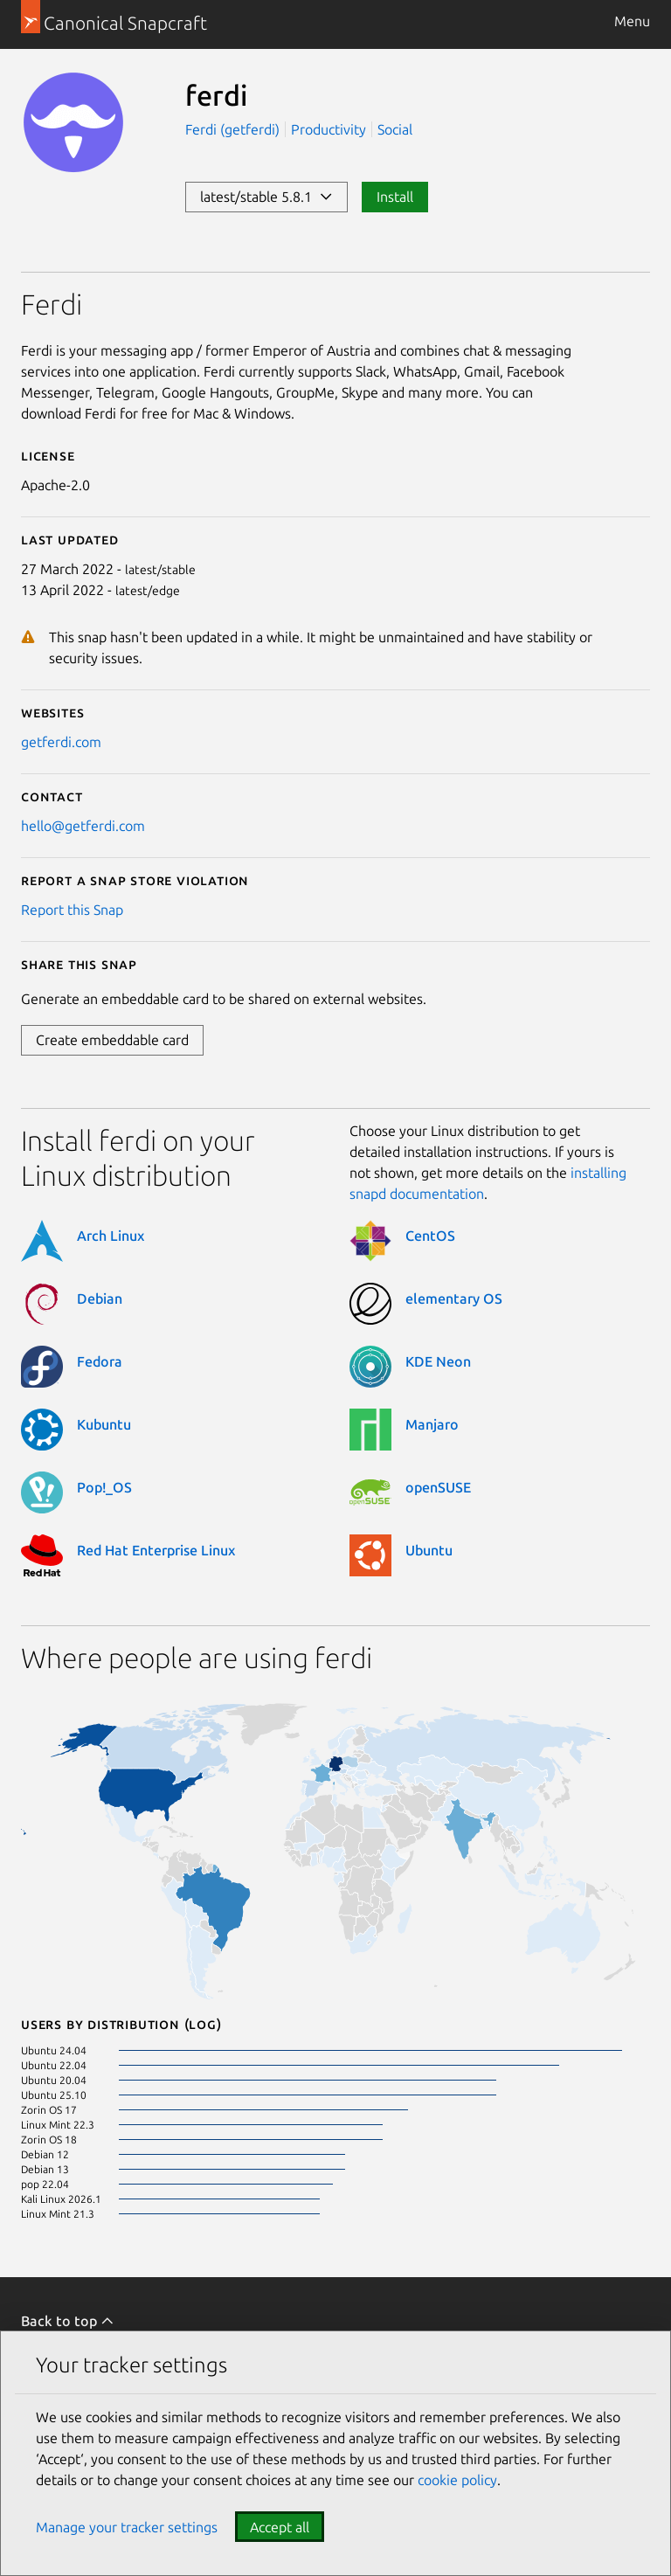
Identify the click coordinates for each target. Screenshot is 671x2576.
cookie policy (457, 2480)
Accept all (279, 2527)
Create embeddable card (112, 1040)
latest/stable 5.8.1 (266, 196)
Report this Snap (72, 910)
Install (395, 196)
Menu (632, 21)
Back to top (67, 2321)
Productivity (328, 129)
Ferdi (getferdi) (234, 129)
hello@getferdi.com (83, 826)
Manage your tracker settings (127, 2527)
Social (394, 129)
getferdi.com (61, 742)
